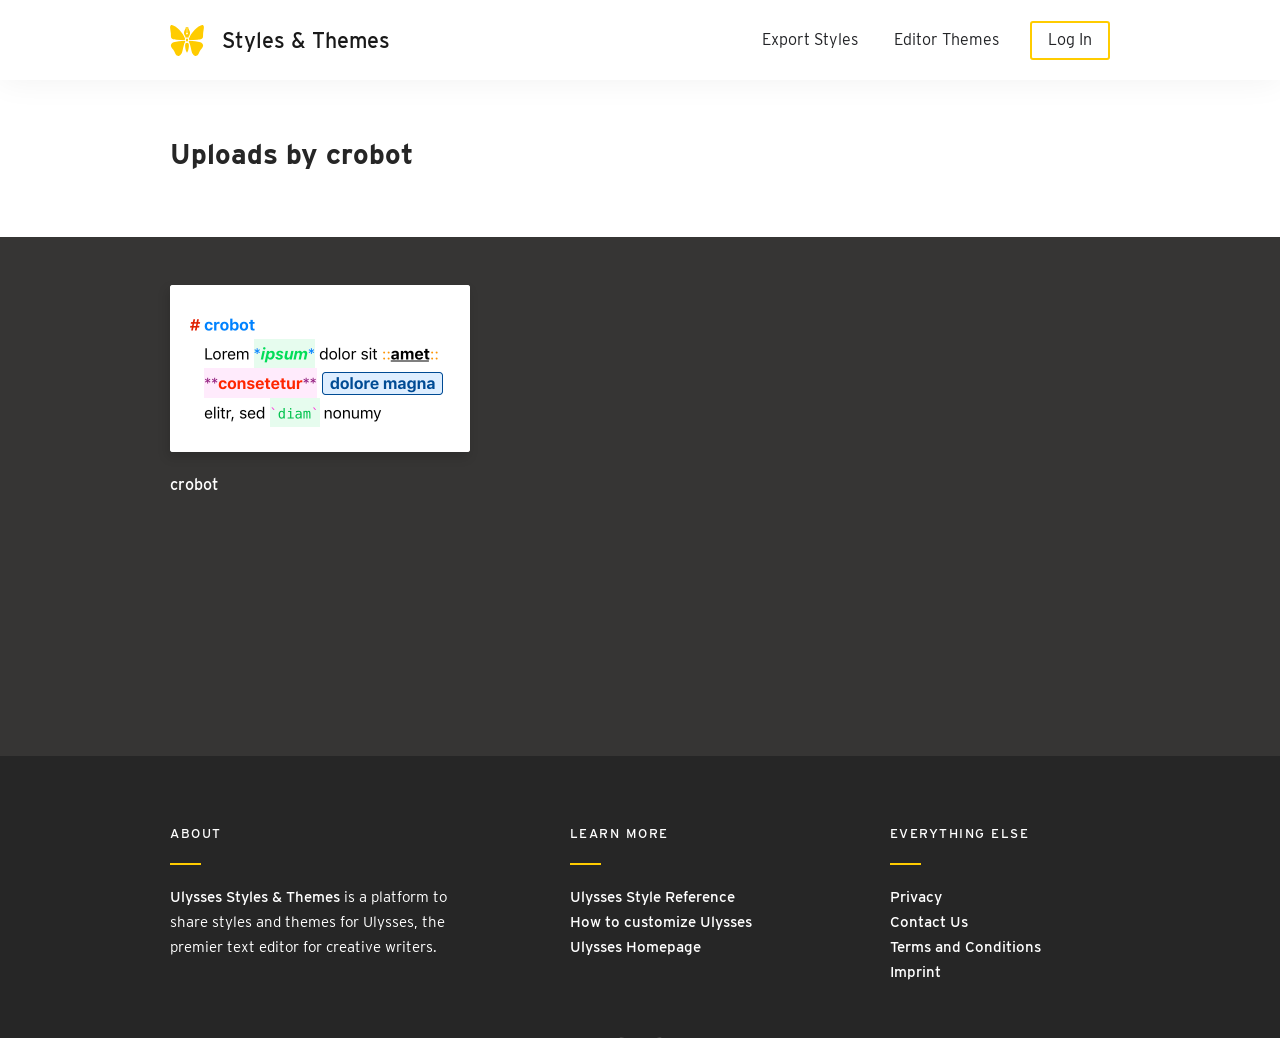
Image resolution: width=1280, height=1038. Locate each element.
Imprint (915, 972)
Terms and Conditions (965, 947)
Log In (1070, 39)
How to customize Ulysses (661, 922)
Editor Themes (946, 39)
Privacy (916, 897)
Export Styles (810, 39)
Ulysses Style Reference (652, 897)
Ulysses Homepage (635, 947)
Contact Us (929, 922)
